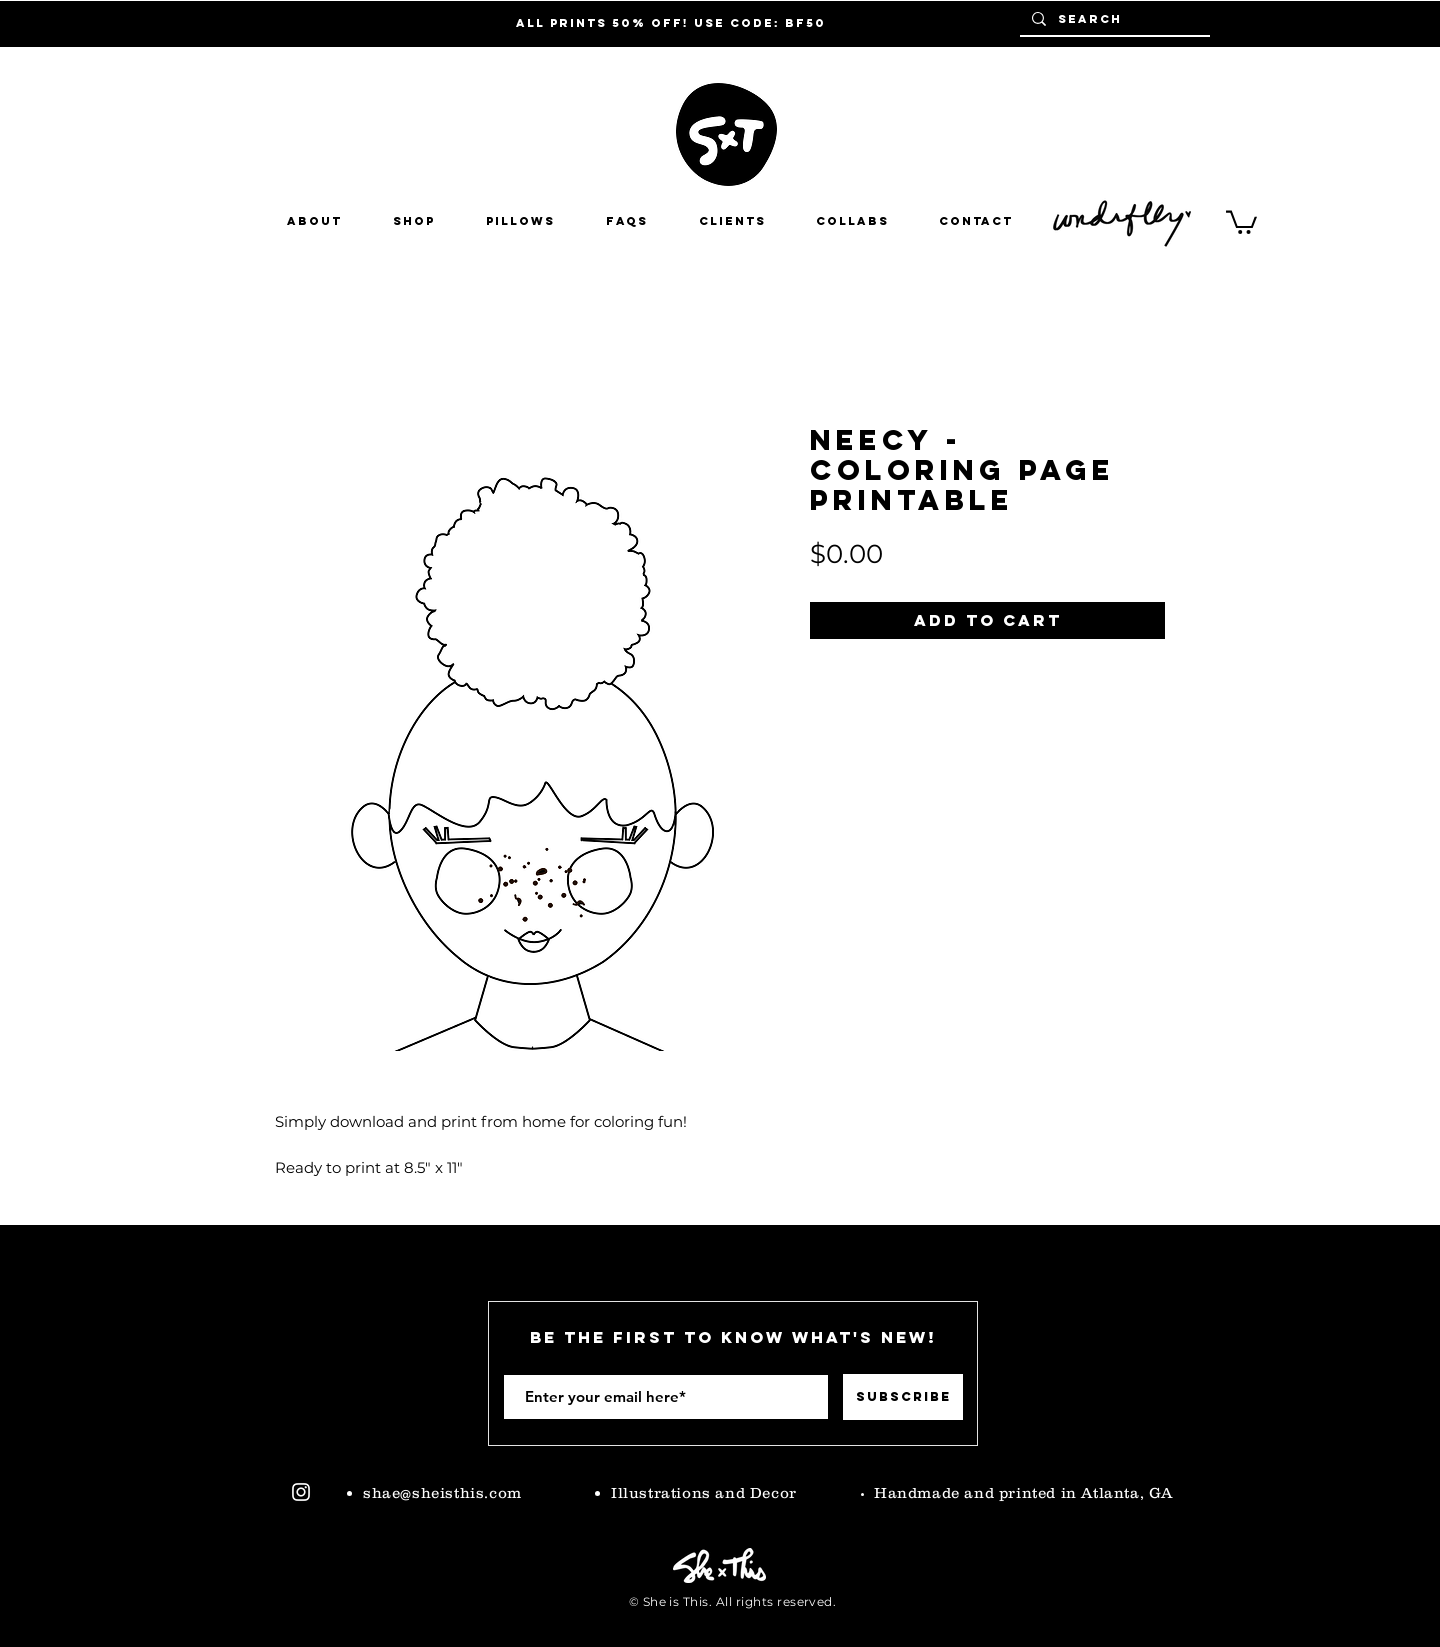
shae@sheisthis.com (442, 1492)
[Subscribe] (903, 1397)
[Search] (1113, 18)
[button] (852, 221)
